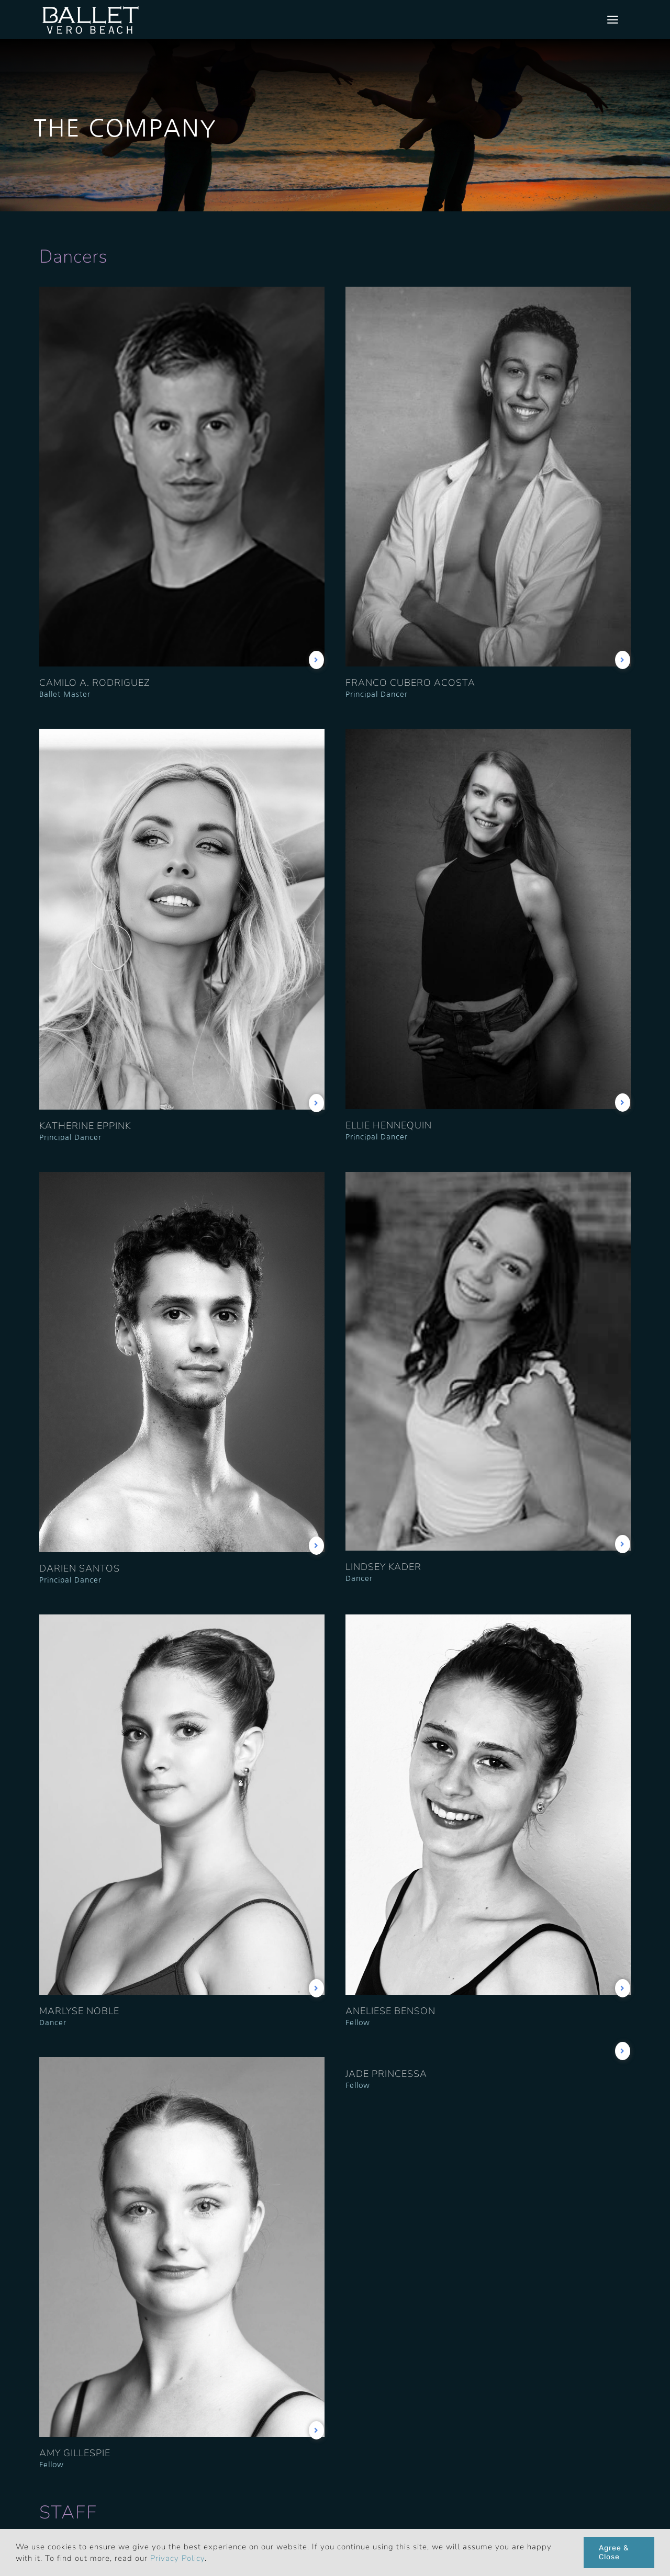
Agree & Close (614, 2552)
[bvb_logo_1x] (91, 8)
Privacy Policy (177, 2558)
